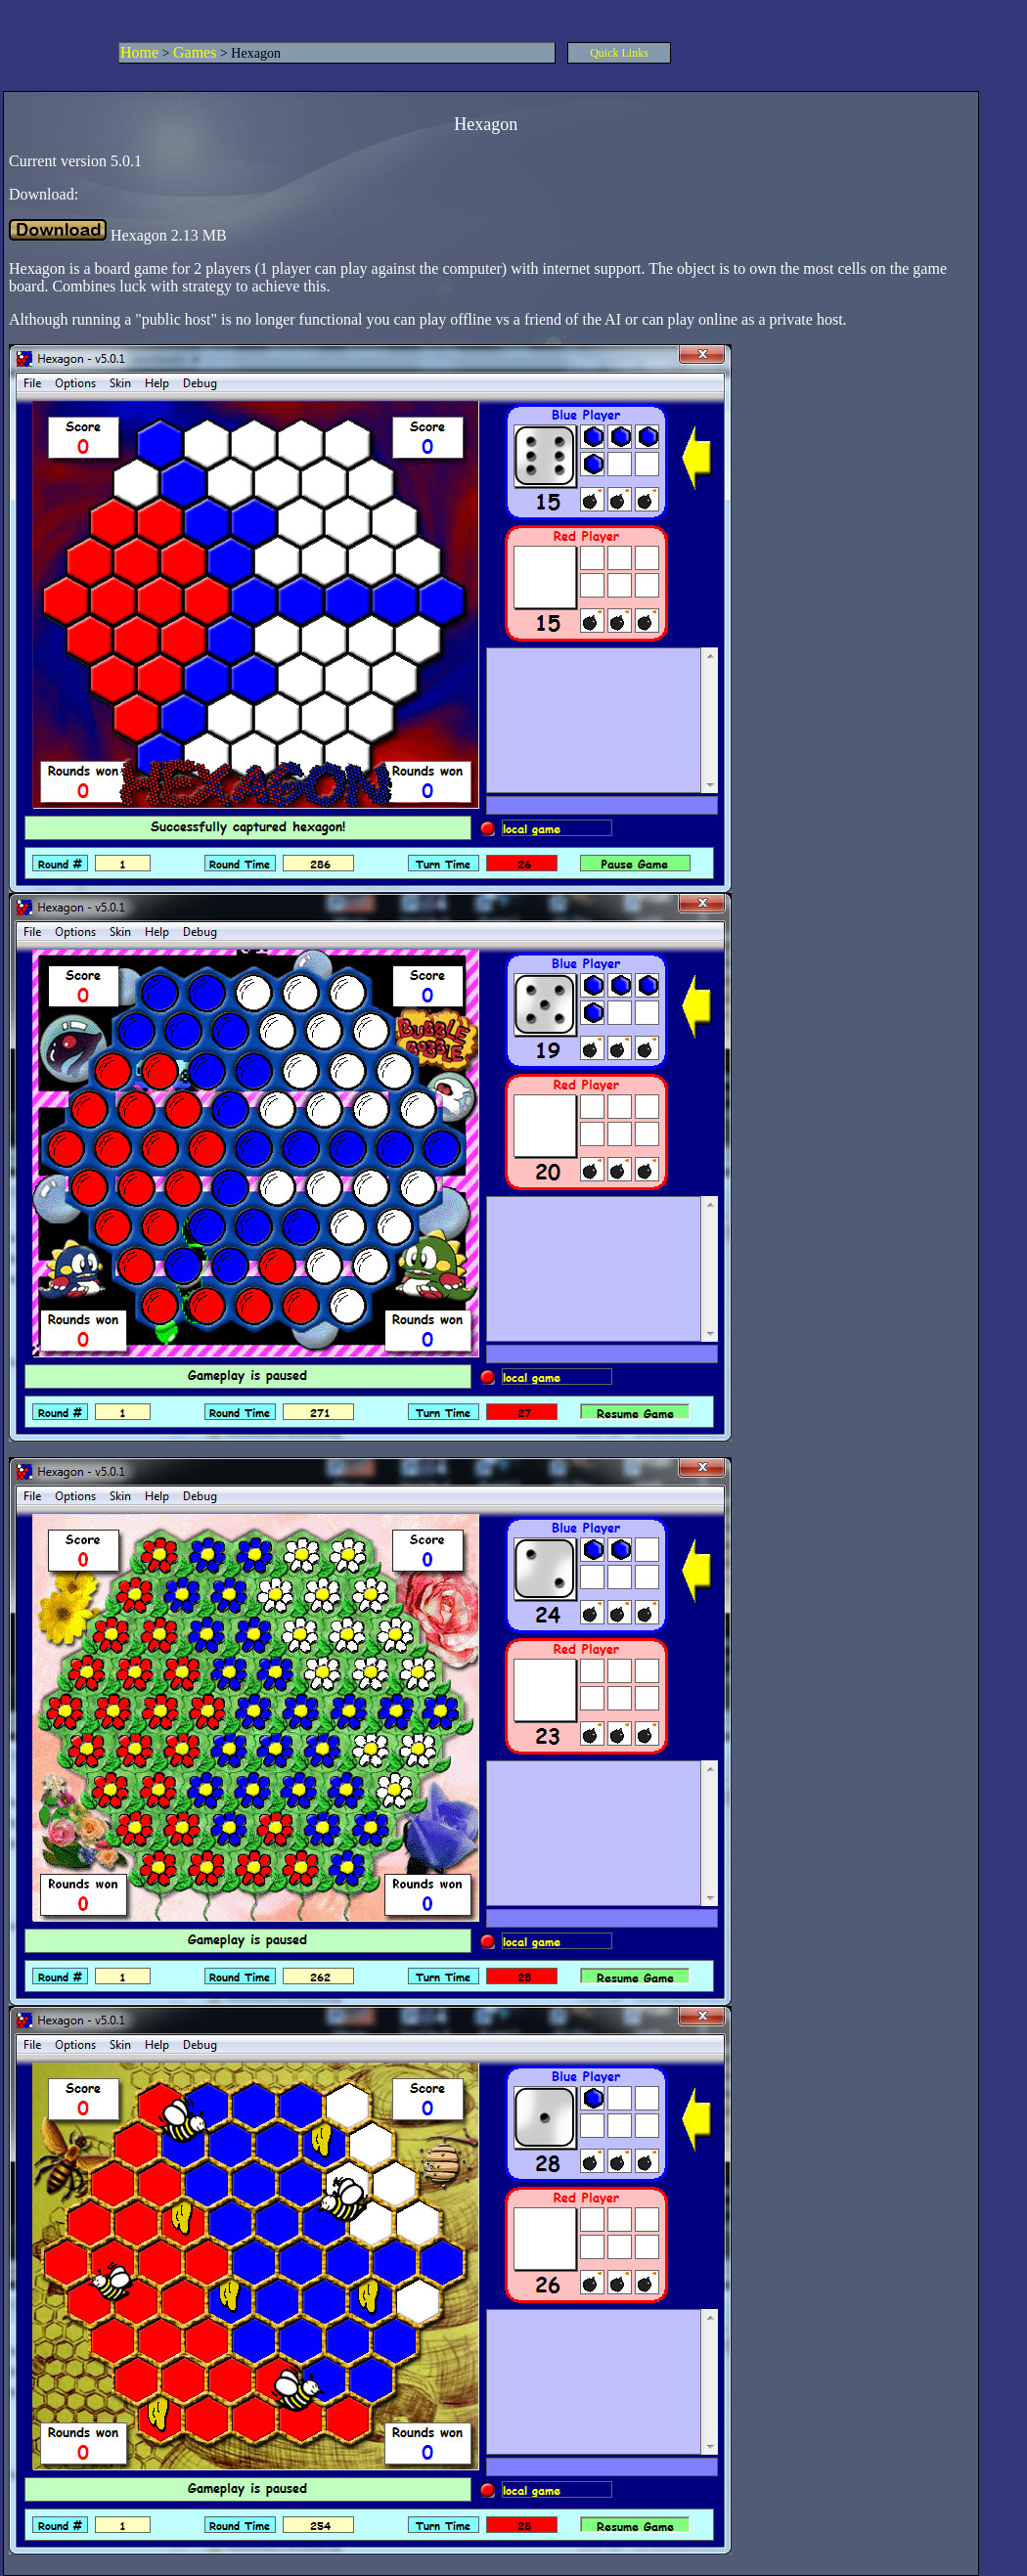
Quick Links (619, 53)
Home (139, 52)
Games (194, 52)
